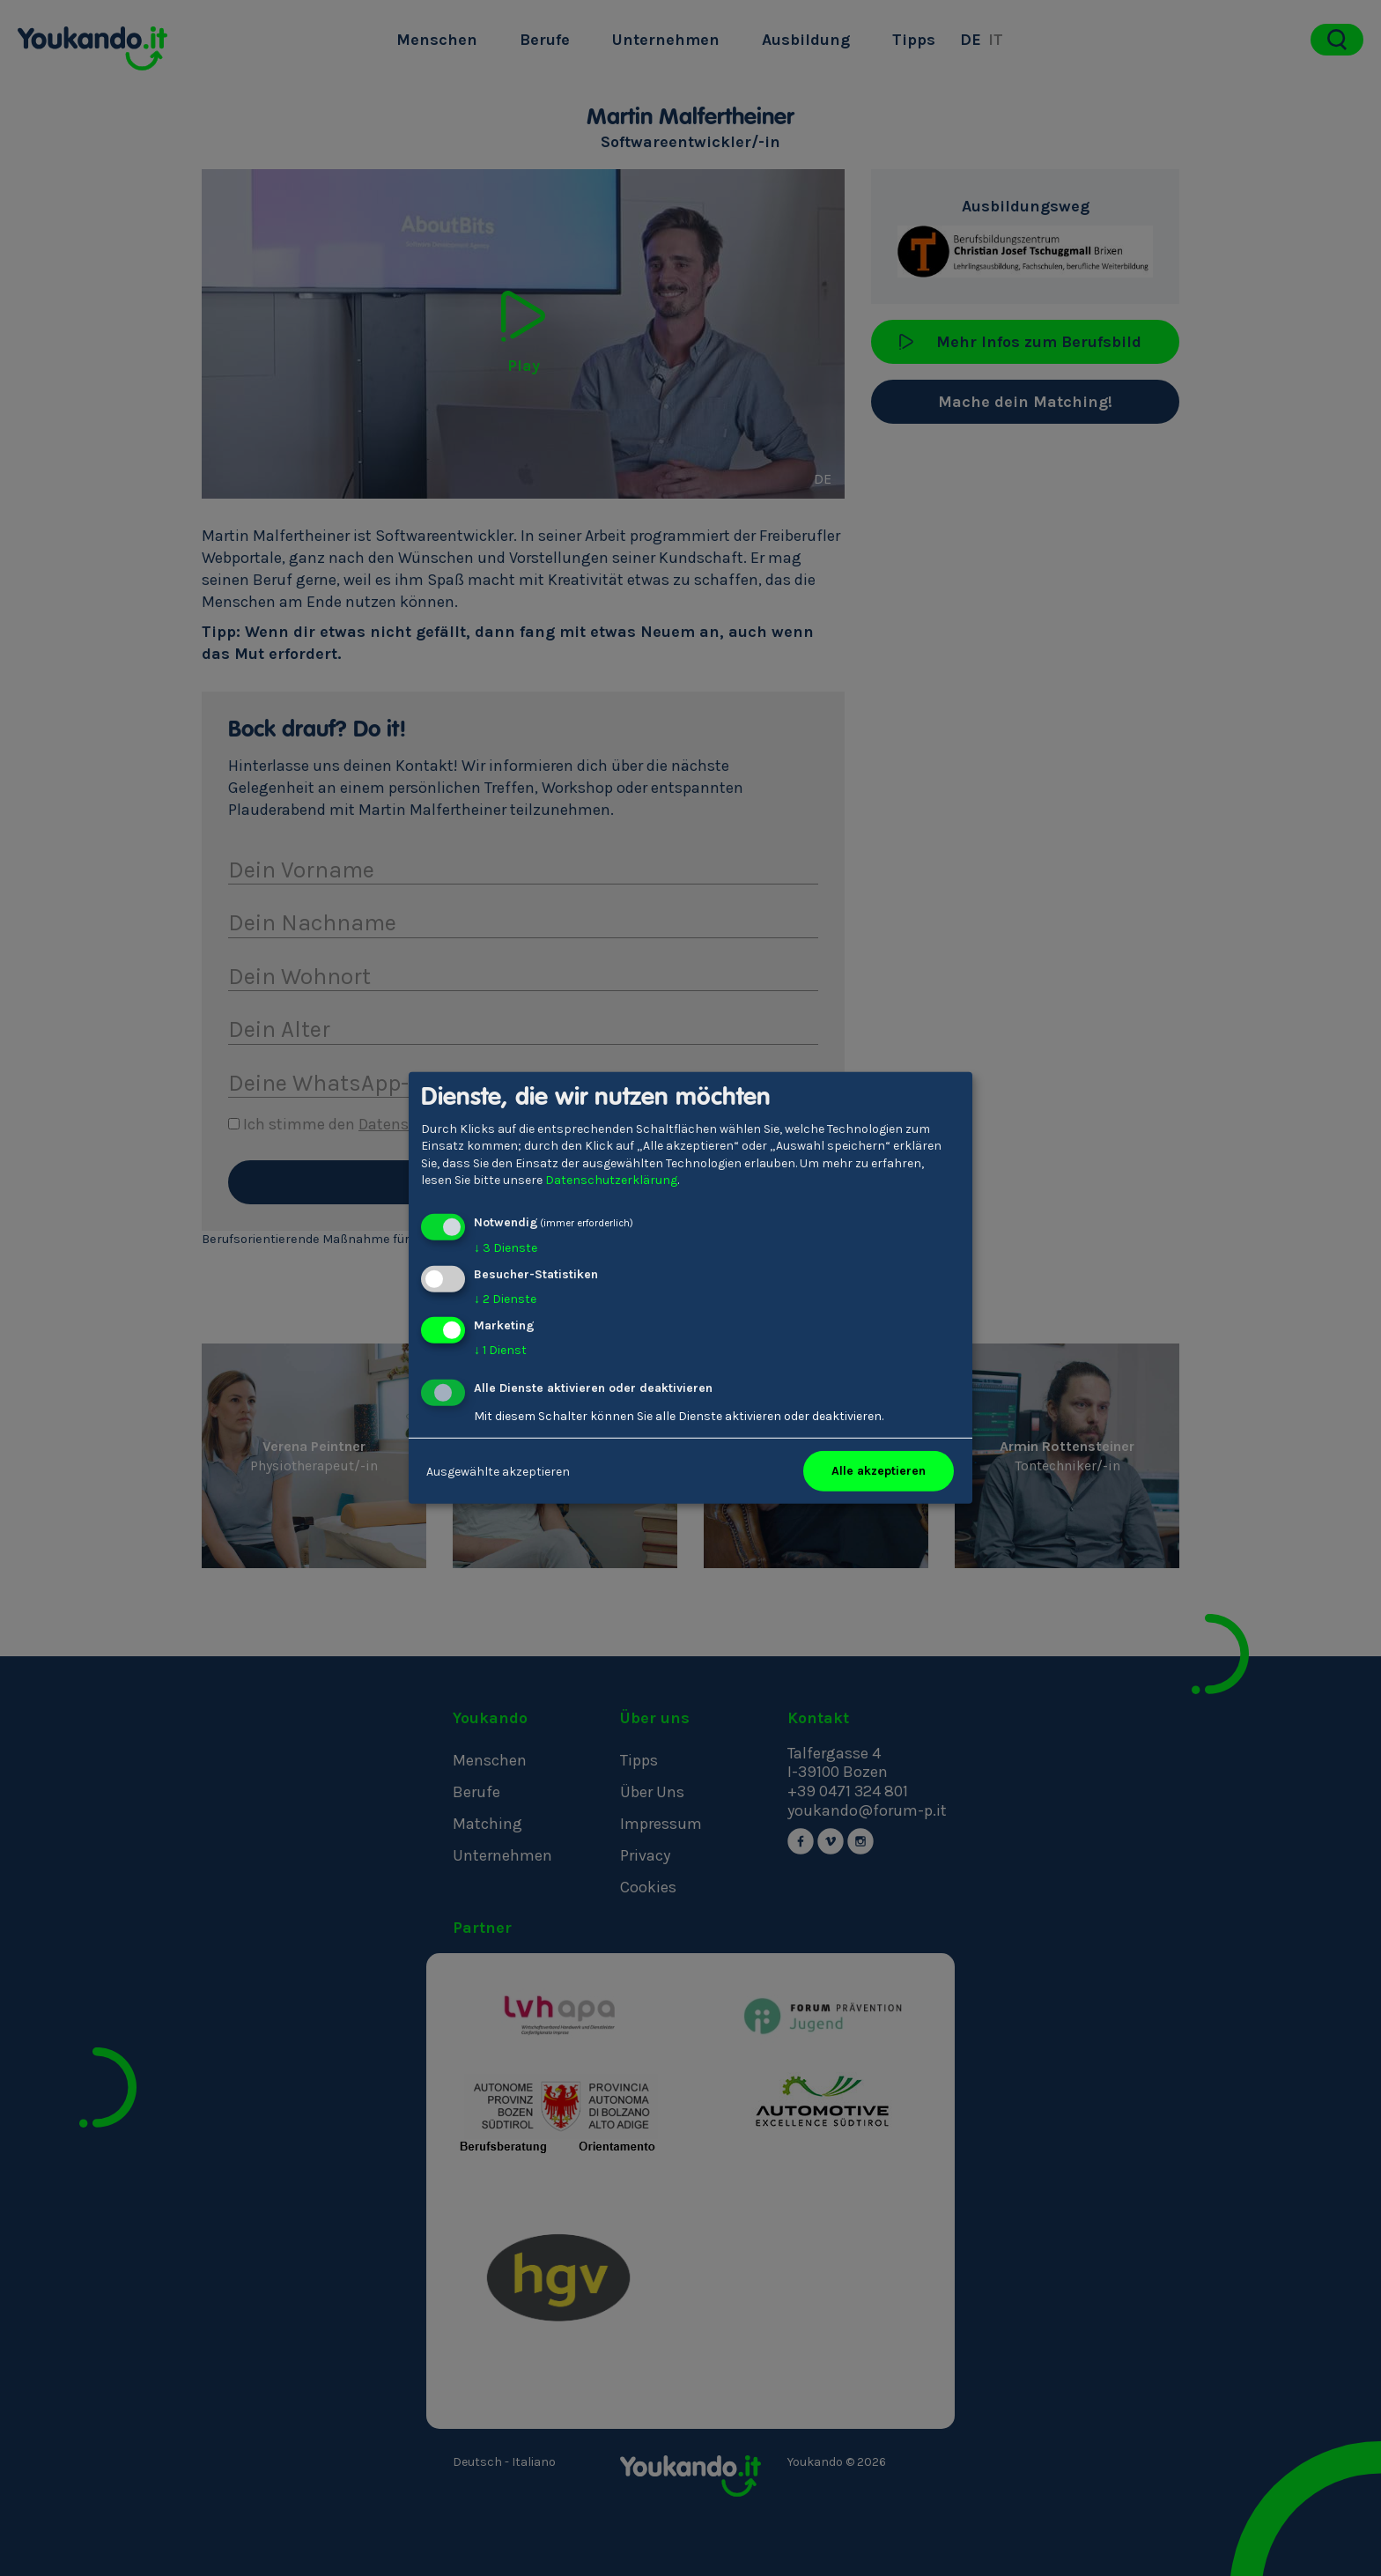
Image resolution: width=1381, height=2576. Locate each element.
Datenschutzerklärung (611, 1180)
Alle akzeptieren (878, 1470)
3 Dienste (505, 1247)
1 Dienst (500, 1349)
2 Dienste (505, 1299)
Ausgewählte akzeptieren (498, 1470)
